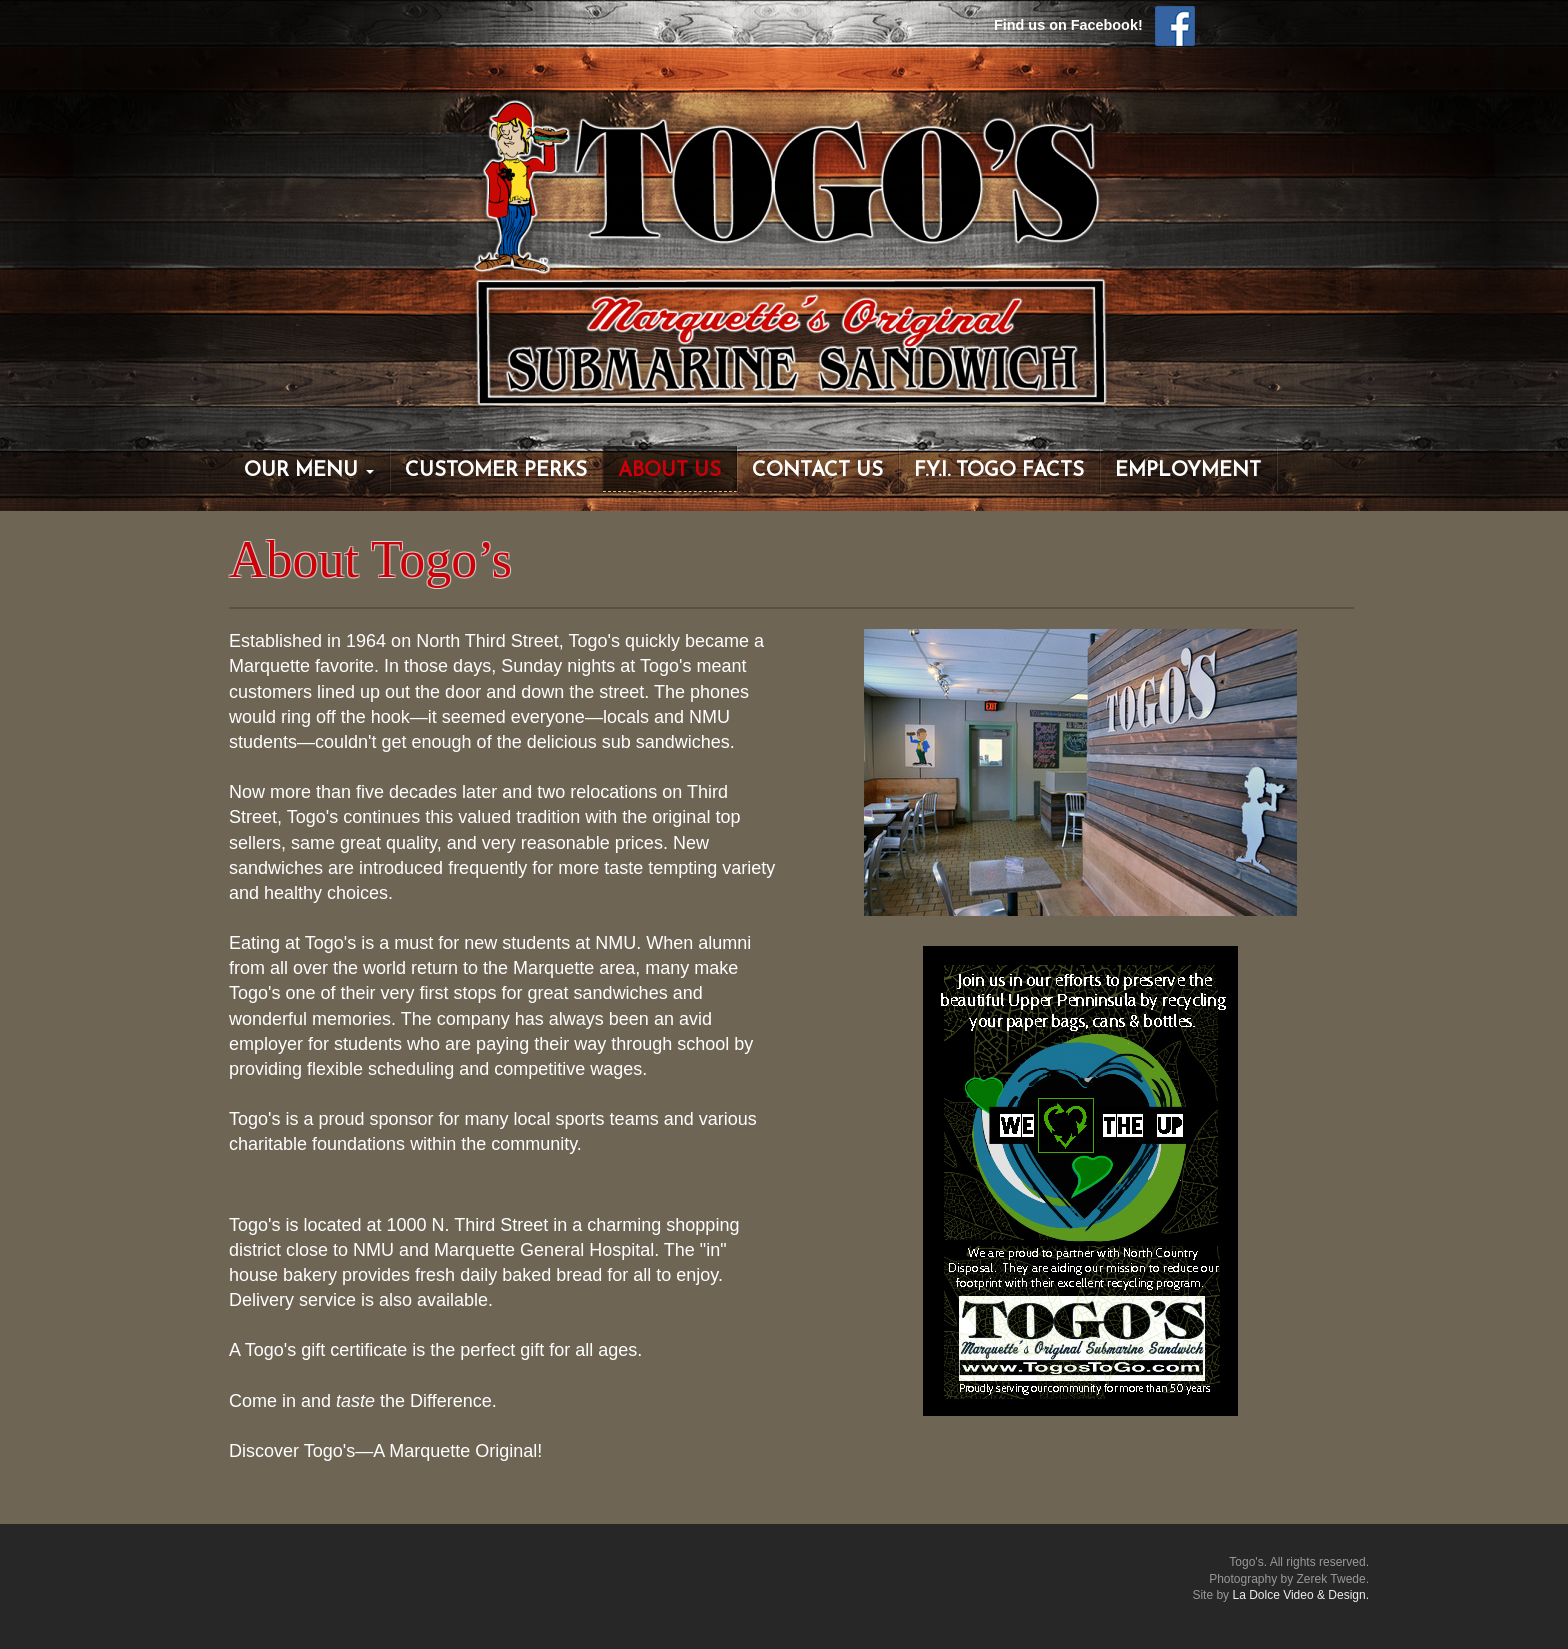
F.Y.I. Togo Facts (999, 471)
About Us (669, 471)
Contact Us (817, 471)
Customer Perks (496, 471)
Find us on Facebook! (1094, 25)
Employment (1188, 471)
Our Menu (309, 471)
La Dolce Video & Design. (1300, 1595)
